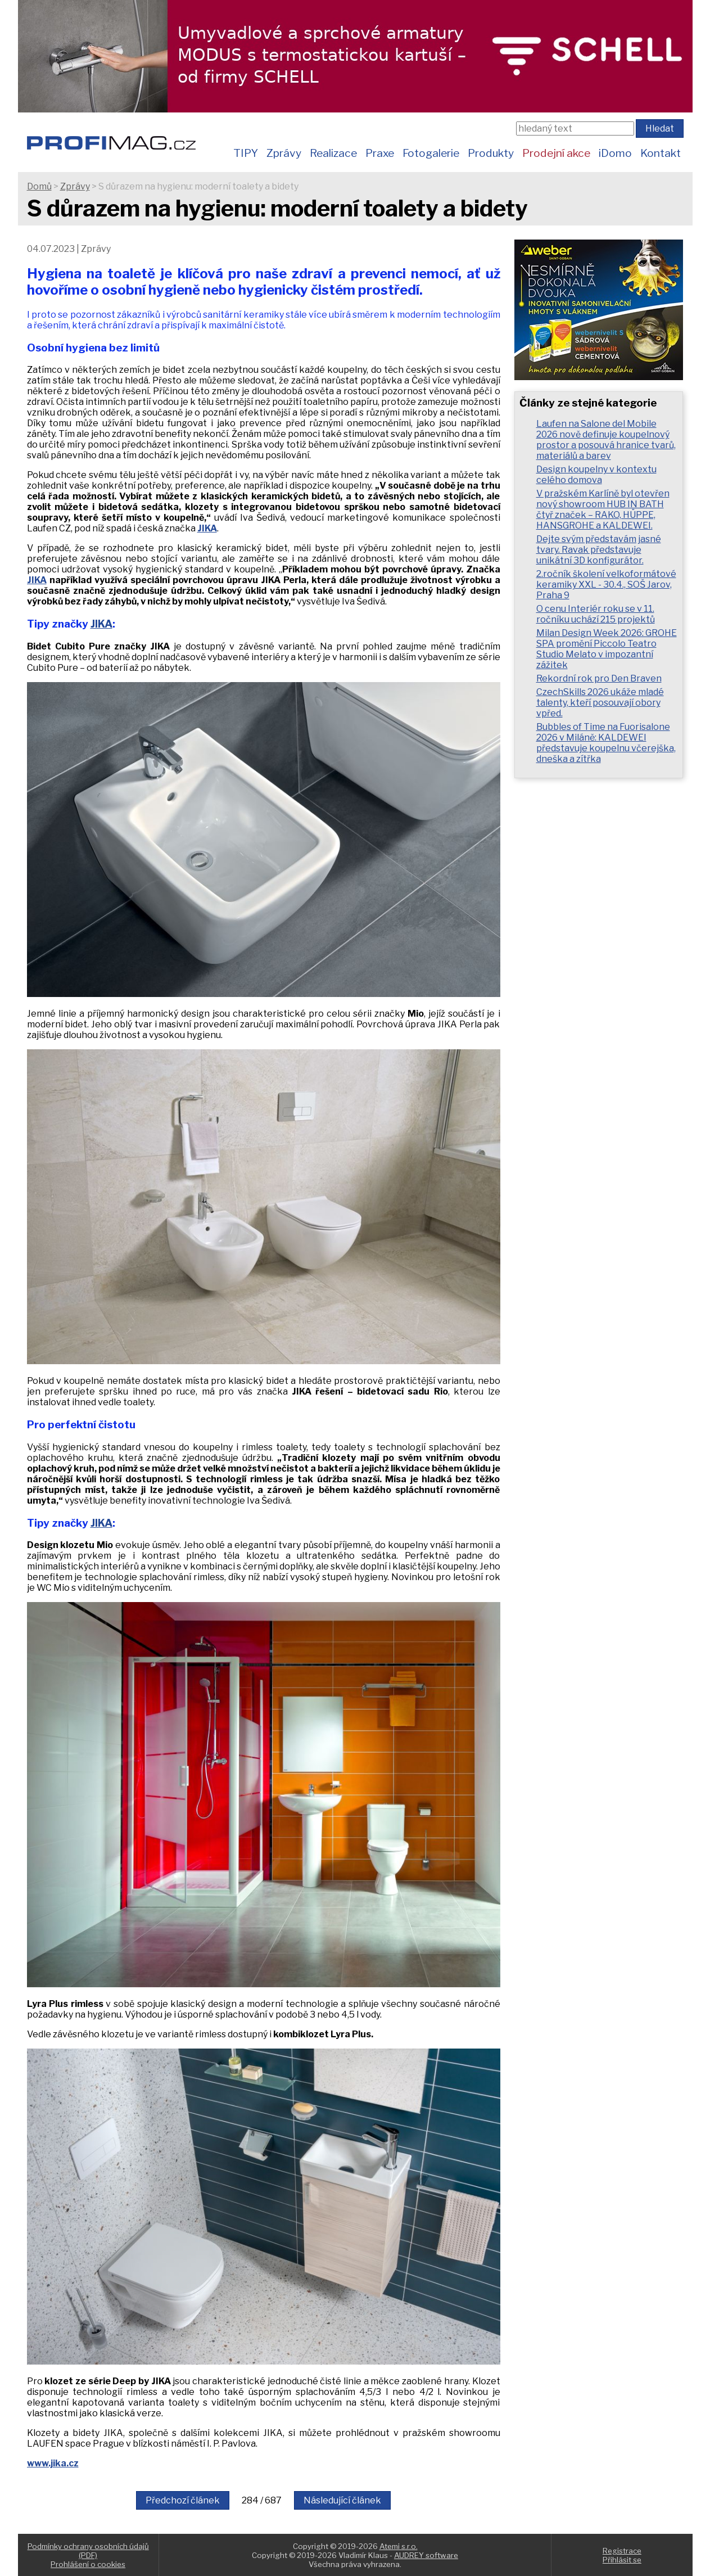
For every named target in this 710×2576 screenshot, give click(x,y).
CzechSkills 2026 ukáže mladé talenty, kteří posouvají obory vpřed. (600, 703)
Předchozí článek (183, 2500)
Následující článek (342, 2500)
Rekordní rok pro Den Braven (599, 678)
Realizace (333, 153)
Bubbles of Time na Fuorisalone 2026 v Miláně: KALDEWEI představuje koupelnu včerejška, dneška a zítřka (606, 742)
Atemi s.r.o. (398, 2546)
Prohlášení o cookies (88, 2564)
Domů (39, 186)
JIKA (207, 528)
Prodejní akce (556, 153)
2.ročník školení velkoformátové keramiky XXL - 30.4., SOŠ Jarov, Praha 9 (606, 585)
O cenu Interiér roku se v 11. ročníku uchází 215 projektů (595, 614)
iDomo (615, 153)
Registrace (622, 2550)
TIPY (245, 153)
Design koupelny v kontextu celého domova (596, 474)
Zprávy (283, 153)
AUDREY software (426, 2555)
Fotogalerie (431, 153)
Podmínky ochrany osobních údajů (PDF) (88, 2551)
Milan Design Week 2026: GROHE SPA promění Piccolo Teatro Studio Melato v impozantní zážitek (606, 649)
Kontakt (660, 153)
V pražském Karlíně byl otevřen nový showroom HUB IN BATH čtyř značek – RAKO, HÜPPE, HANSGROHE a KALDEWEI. (603, 509)
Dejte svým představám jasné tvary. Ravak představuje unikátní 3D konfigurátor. (598, 550)
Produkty (491, 153)
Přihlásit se (622, 2559)
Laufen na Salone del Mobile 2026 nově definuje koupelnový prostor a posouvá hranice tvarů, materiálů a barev (606, 439)
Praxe (379, 153)
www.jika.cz (53, 2463)
